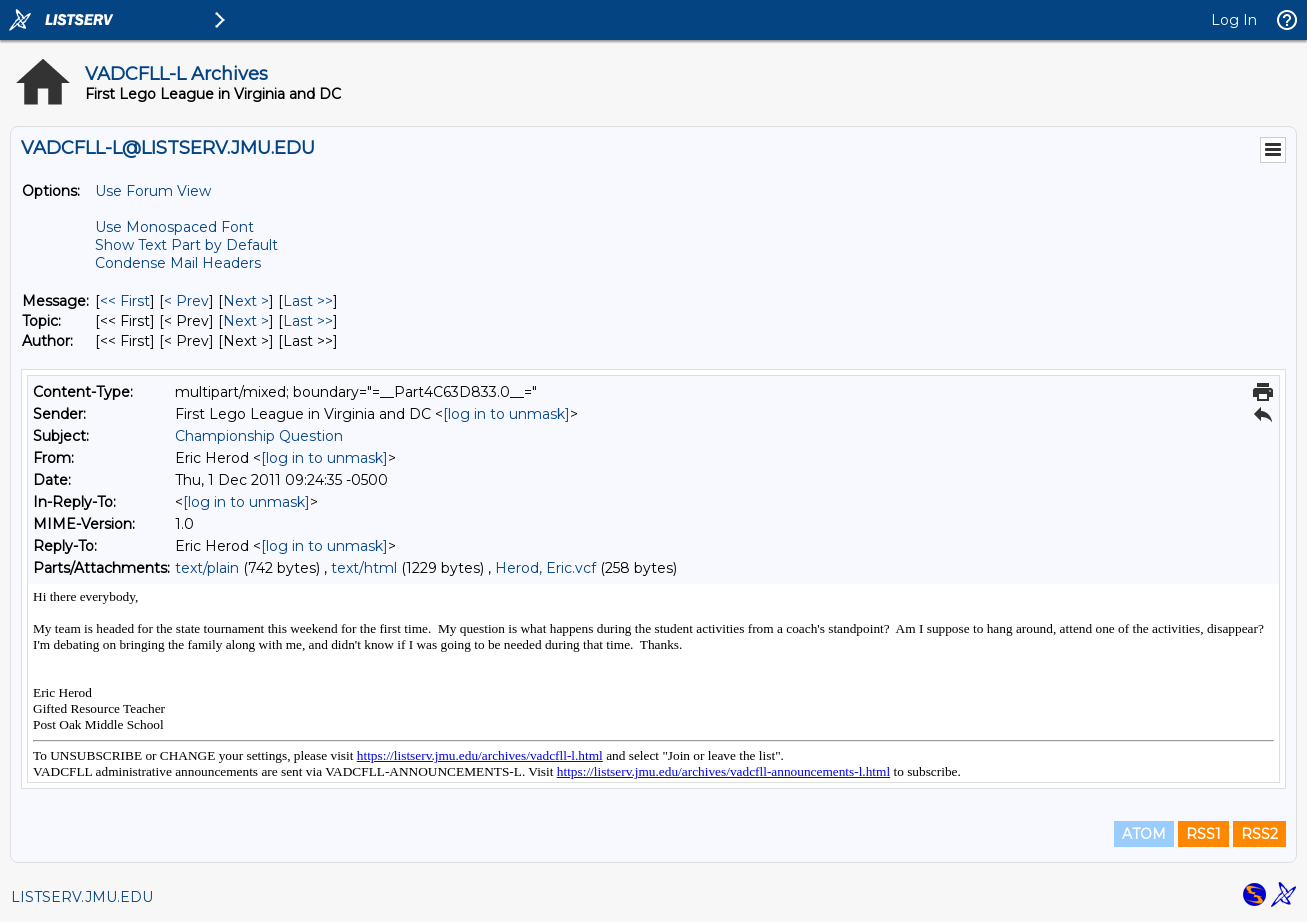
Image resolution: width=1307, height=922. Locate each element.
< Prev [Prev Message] (186, 301)
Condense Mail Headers (178, 263)
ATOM (1144, 834)
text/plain (207, 568)
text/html (364, 568)
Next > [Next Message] (246, 301)
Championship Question (259, 436)
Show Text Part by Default (186, 245)
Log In (1234, 20)
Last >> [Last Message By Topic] (308, 321)
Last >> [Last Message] (308, 301)
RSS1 (1203, 834)
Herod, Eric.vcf (545, 568)
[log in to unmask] (506, 414)
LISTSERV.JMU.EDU (82, 897)
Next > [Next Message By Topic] (246, 321)
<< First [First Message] (125, 301)
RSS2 (1259, 834)
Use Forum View (153, 191)
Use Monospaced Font (174, 227)
